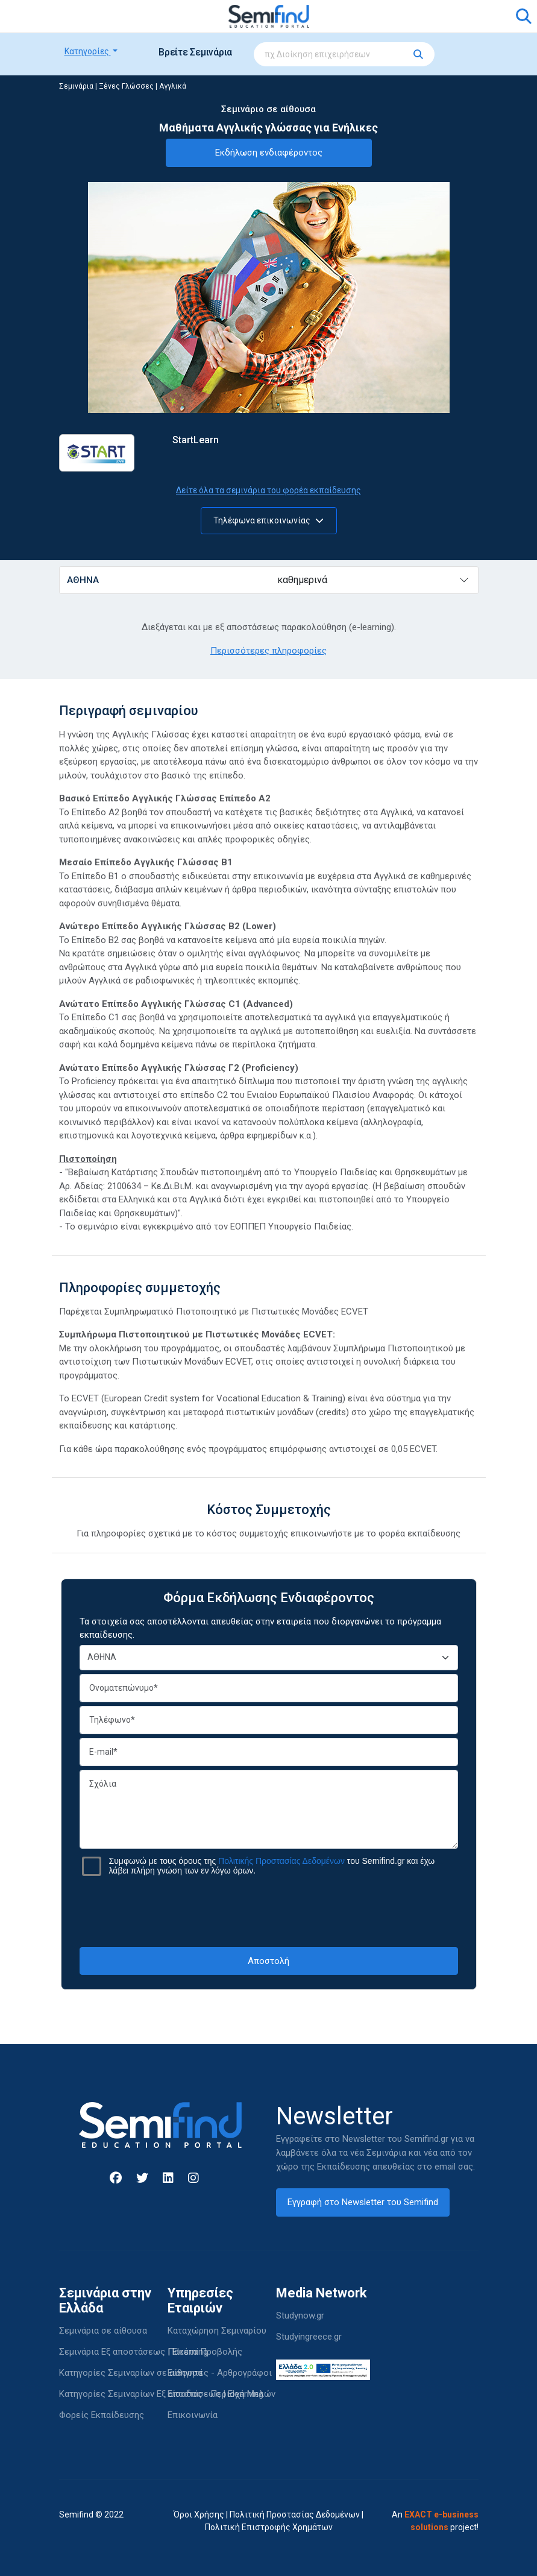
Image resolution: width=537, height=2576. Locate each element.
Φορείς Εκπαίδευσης (101, 2415)
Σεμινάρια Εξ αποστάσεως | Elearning (133, 2351)
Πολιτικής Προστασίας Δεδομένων (281, 1861)
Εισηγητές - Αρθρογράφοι (220, 2372)
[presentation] (268, 1911)
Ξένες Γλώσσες (126, 86)
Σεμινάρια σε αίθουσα (103, 2330)
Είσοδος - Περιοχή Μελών (221, 2393)
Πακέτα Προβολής (205, 2351)
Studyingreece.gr (309, 2336)
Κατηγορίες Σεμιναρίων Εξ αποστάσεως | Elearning (161, 2393)
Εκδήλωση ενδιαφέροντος (268, 152)
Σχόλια (269, 1809)
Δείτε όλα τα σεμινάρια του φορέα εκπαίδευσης (268, 490)
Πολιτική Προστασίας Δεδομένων (295, 2514)
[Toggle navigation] (75, 16)
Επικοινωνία (193, 2415)
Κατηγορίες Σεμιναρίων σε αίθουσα (131, 2372)
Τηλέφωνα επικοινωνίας (268, 520)
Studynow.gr (300, 2315)
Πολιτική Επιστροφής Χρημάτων (269, 2527)
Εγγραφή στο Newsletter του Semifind (362, 2202)
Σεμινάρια (76, 86)
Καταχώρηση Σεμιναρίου (217, 2330)
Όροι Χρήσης (199, 2514)
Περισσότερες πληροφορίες (268, 650)
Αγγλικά (172, 86)
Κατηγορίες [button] (87, 51)
